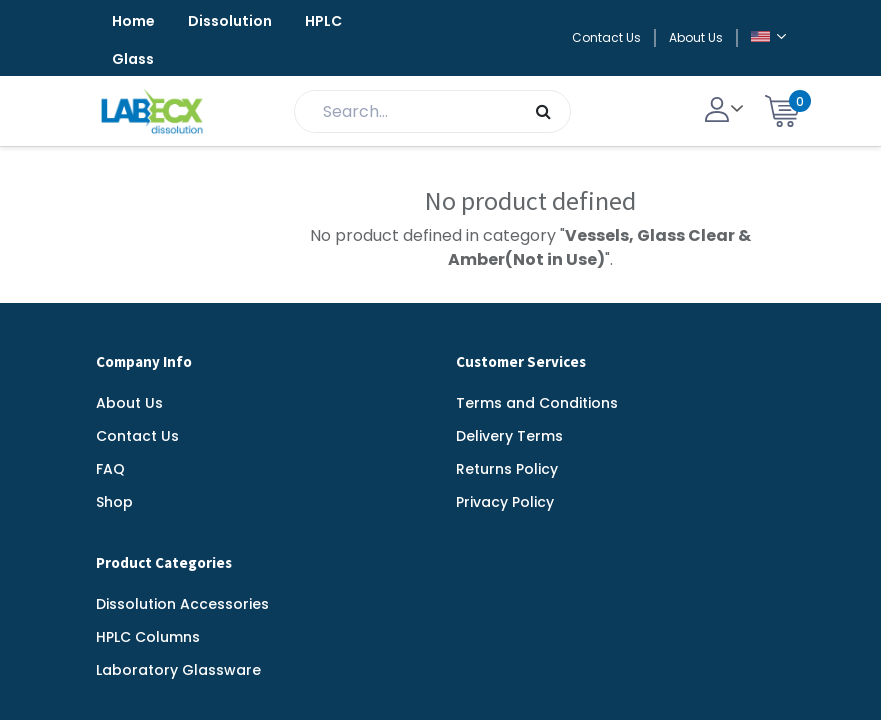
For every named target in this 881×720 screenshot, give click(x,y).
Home (133, 21)
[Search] (543, 111)
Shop (114, 502)
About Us (696, 37)
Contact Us (606, 37)
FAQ (110, 469)
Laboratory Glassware (178, 670)
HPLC (323, 21)
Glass (133, 59)
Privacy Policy (505, 502)
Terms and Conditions (537, 403)
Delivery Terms (509, 436)
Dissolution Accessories (182, 604)
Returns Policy (507, 469)
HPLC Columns (148, 637)
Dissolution (230, 21)
